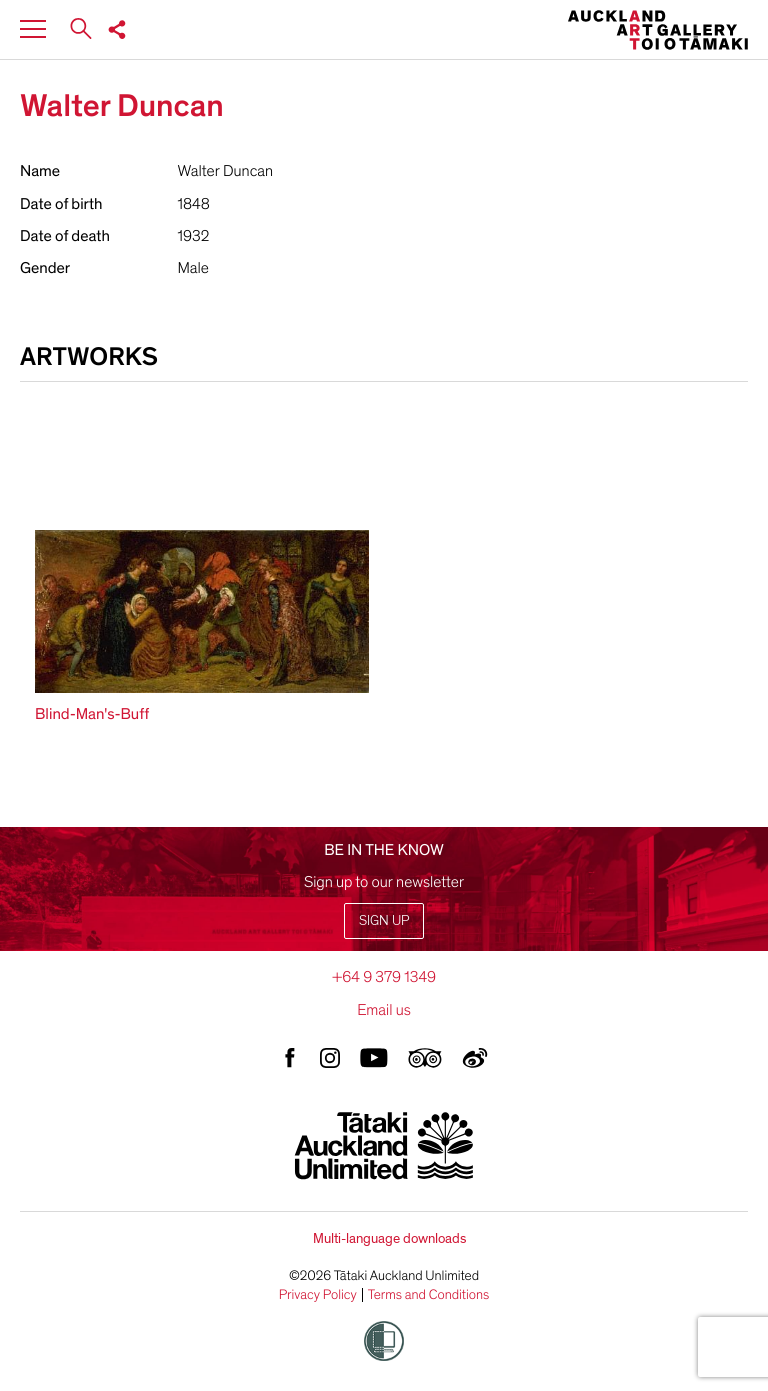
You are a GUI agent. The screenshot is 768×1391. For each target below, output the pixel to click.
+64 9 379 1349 (384, 977)
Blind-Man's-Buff (92, 714)
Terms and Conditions (429, 1295)
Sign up (384, 920)
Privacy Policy (318, 1295)
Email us (384, 1010)
